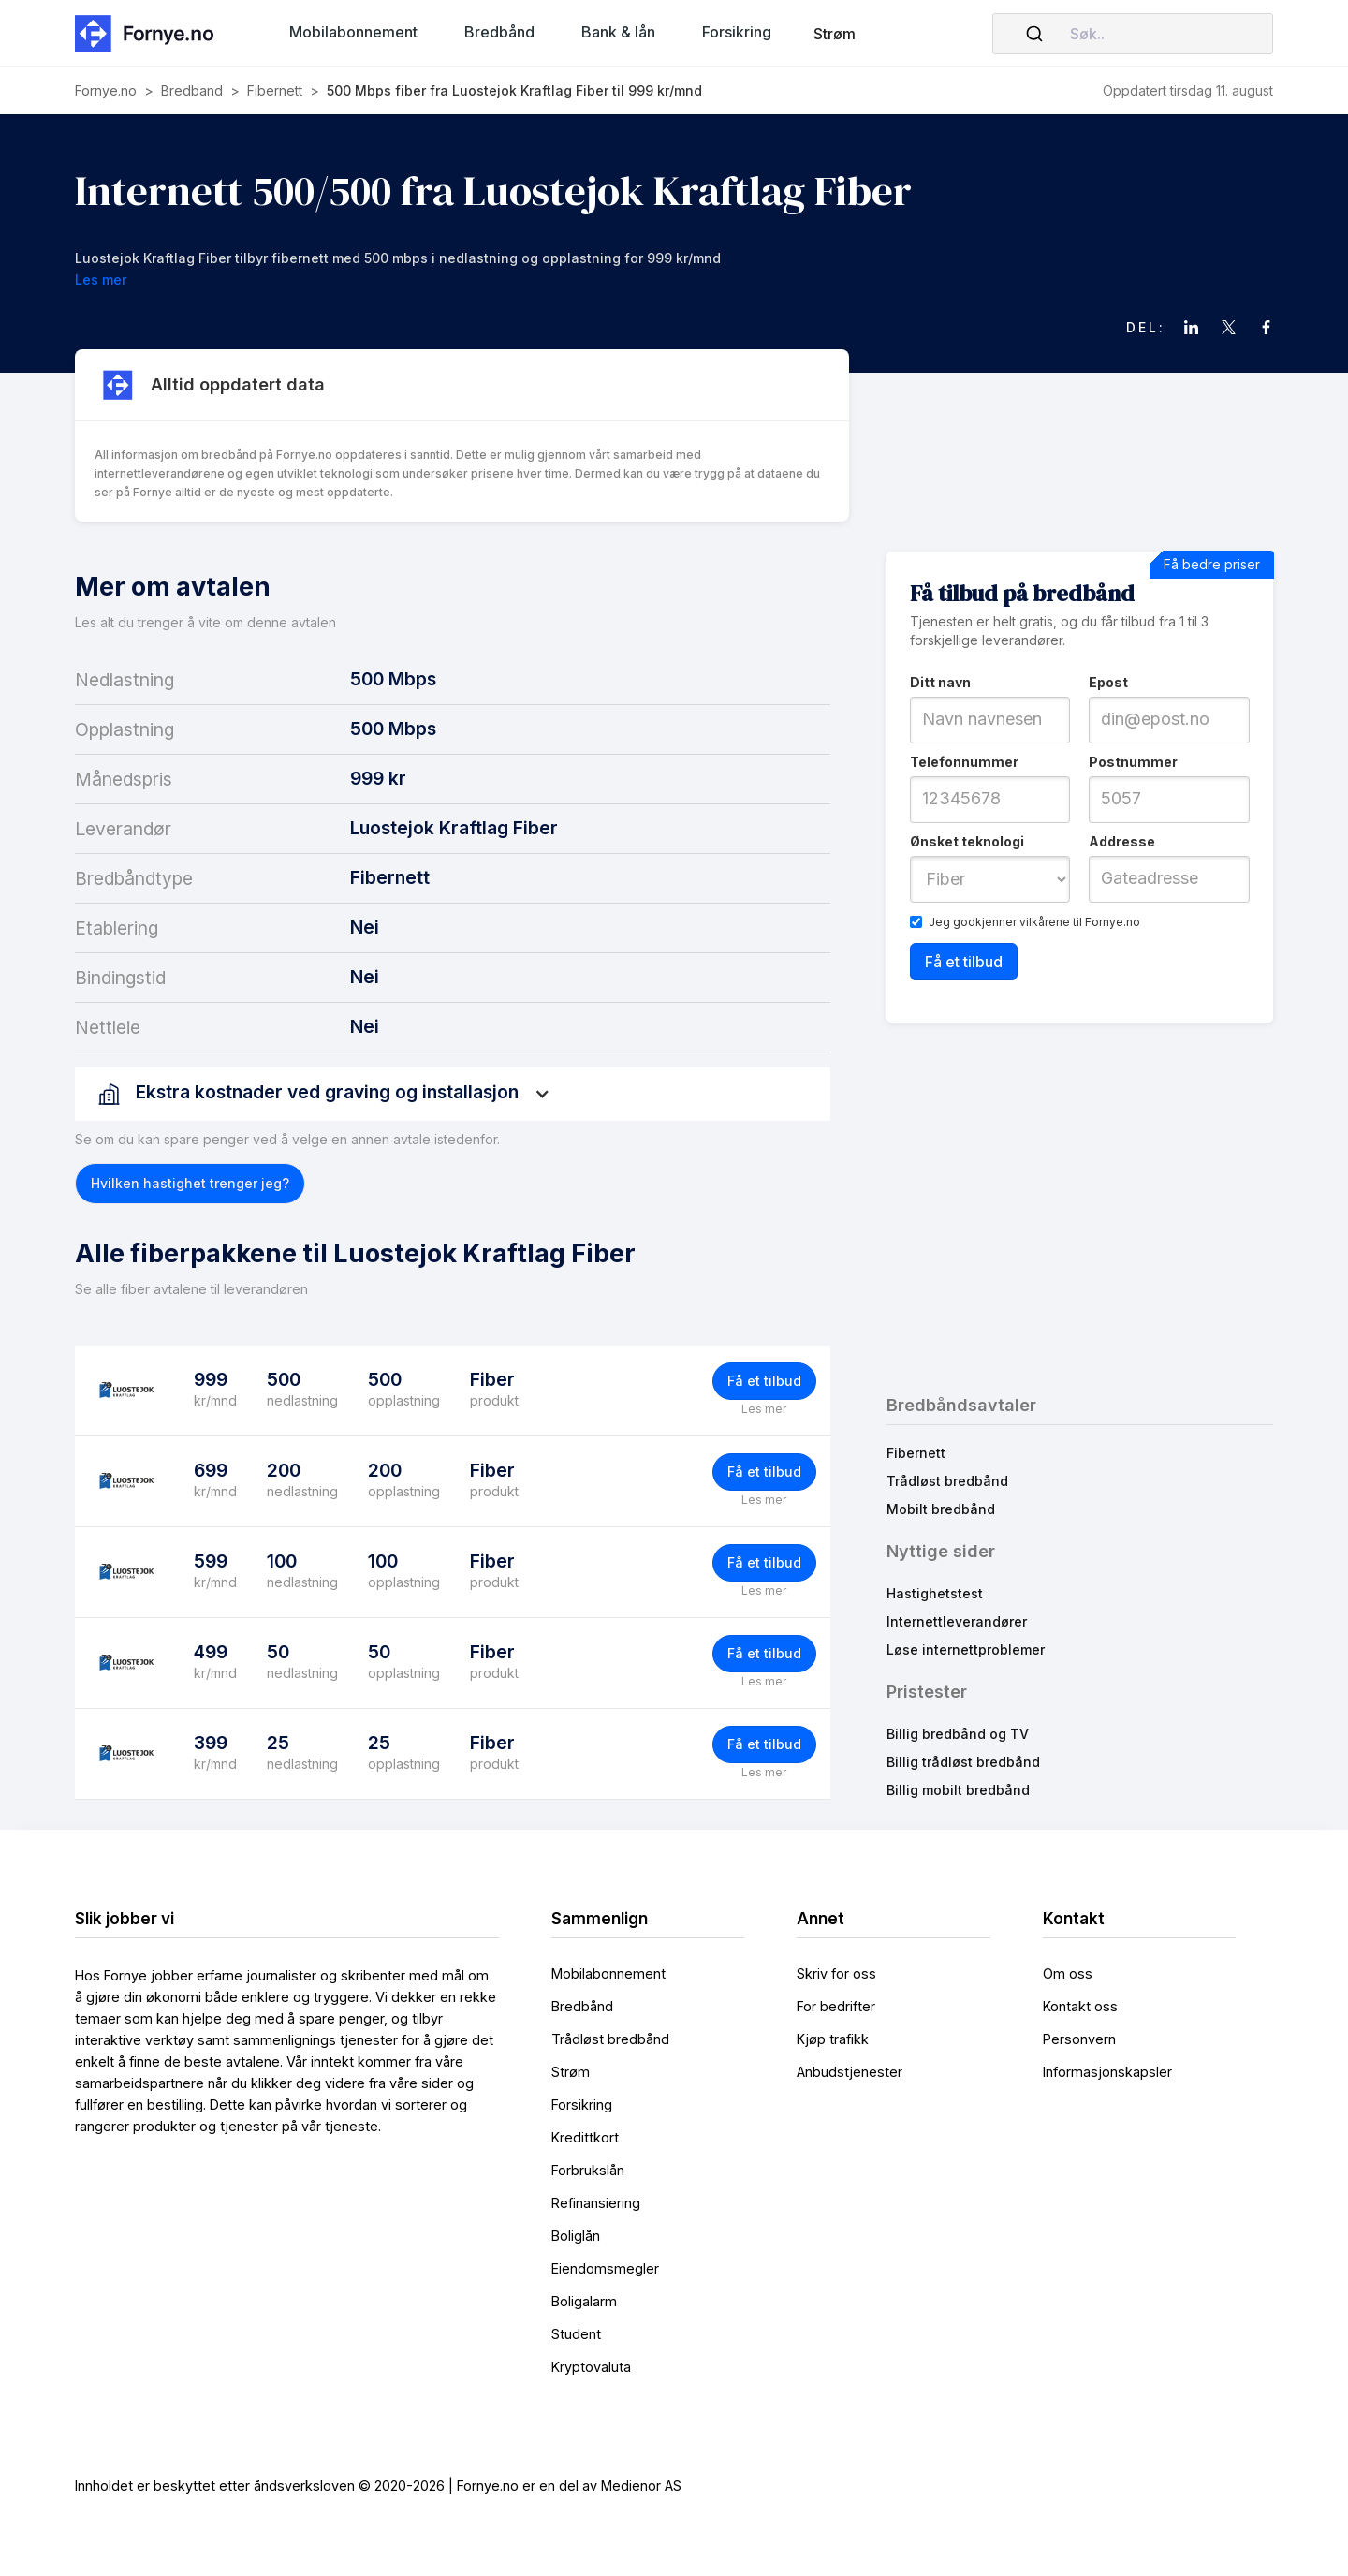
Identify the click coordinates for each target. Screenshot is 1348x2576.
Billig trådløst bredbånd (963, 1762)
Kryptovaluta (591, 2367)
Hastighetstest (934, 1593)
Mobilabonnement (608, 1973)
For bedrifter (836, 2006)
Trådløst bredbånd (947, 1481)
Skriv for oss (836, 1973)
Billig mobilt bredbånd (958, 1790)
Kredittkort (585, 2137)
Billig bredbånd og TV (957, 1734)
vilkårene (1044, 922)
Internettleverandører (956, 1621)
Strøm (834, 33)
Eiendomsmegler (605, 2268)
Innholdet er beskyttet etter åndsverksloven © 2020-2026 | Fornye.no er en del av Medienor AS (378, 2486)
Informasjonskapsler (1107, 2072)
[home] (150, 32)
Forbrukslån (587, 2170)
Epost (1108, 682)
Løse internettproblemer (965, 1649)
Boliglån (575, 2236)
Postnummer (1133, 762)
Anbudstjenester (849, 2072)
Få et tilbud (764, 1381)
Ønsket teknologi (967, 841)
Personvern (1079, 2039)
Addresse (1122, 841)
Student (576, 2334)
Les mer (763, 1409)
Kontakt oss (1080, 2006)
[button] (353, 32)
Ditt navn (940, 682)
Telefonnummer (964, 762)
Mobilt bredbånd (940, 1509)
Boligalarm (584, 2301)
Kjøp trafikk (833, 2039)
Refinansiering (595, 2203)
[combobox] (1132, 33)
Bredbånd (582, 2006)
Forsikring (581, 2104)
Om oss (1067, 1973)
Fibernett (915, 1453)
